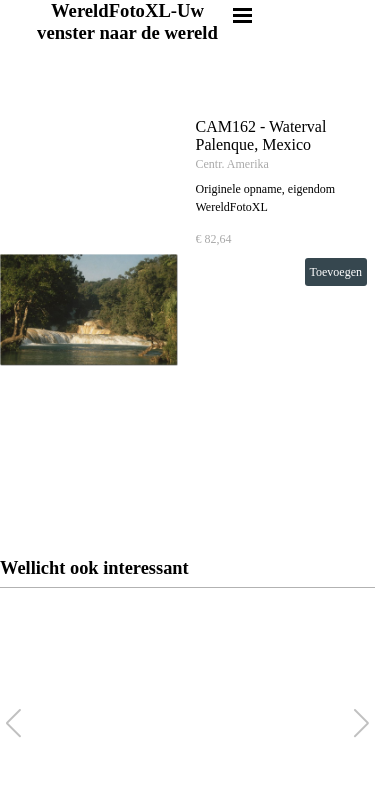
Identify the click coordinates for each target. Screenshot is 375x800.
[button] (361, 723)
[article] (187, 310)
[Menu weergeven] (243, 15)
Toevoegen (336, 272)
